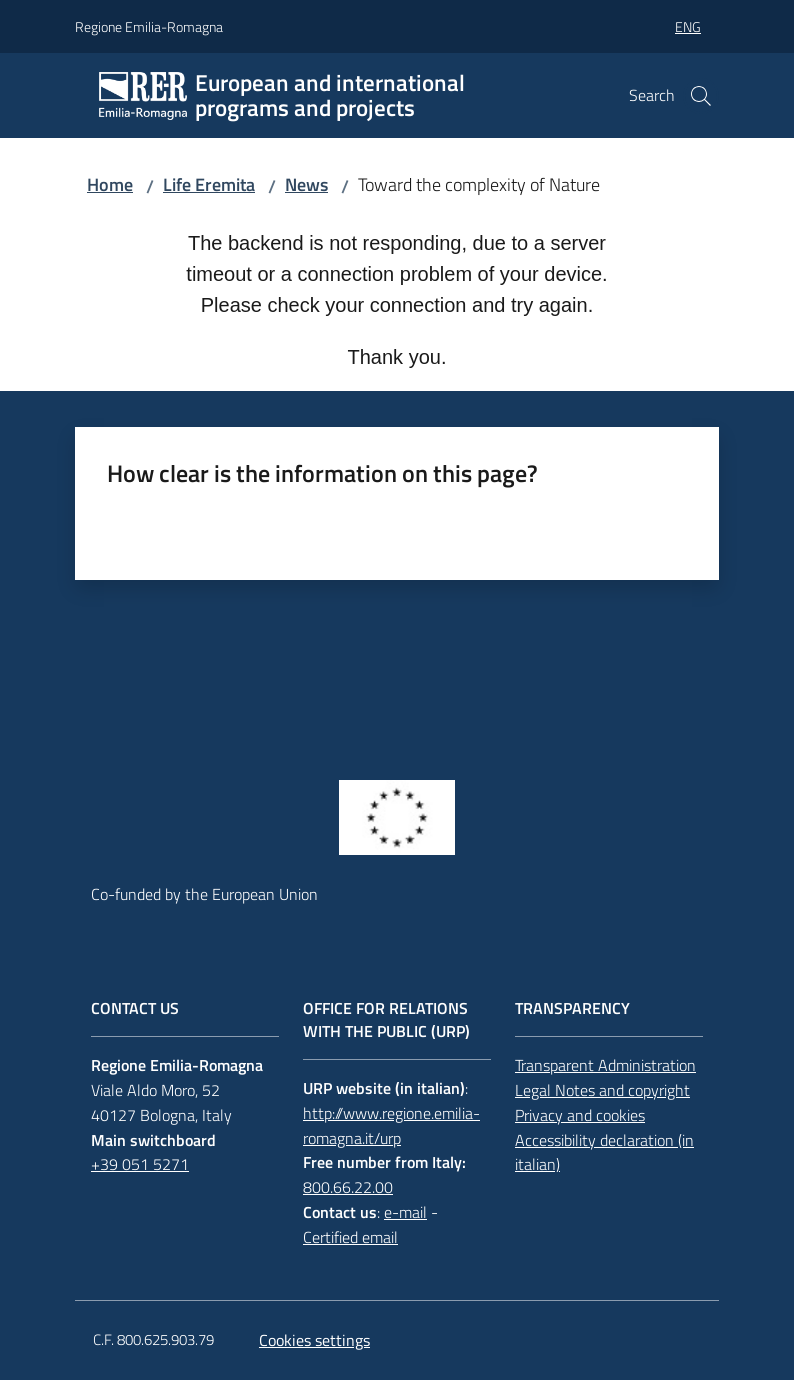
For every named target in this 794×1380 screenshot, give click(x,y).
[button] (701, 96)
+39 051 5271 (140, 1164)
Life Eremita (209, 184)
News (306, 184)
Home (110, 184)
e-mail (405, 1212)
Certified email (350, 1237)
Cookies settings (314, 1340)
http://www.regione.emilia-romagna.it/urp (391, 1125)
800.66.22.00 (348, 1187)
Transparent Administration (605, 1065)
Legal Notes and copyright (602, 1090)
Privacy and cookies (580, 1115)
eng (688, 26)
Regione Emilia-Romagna (149, 26)
